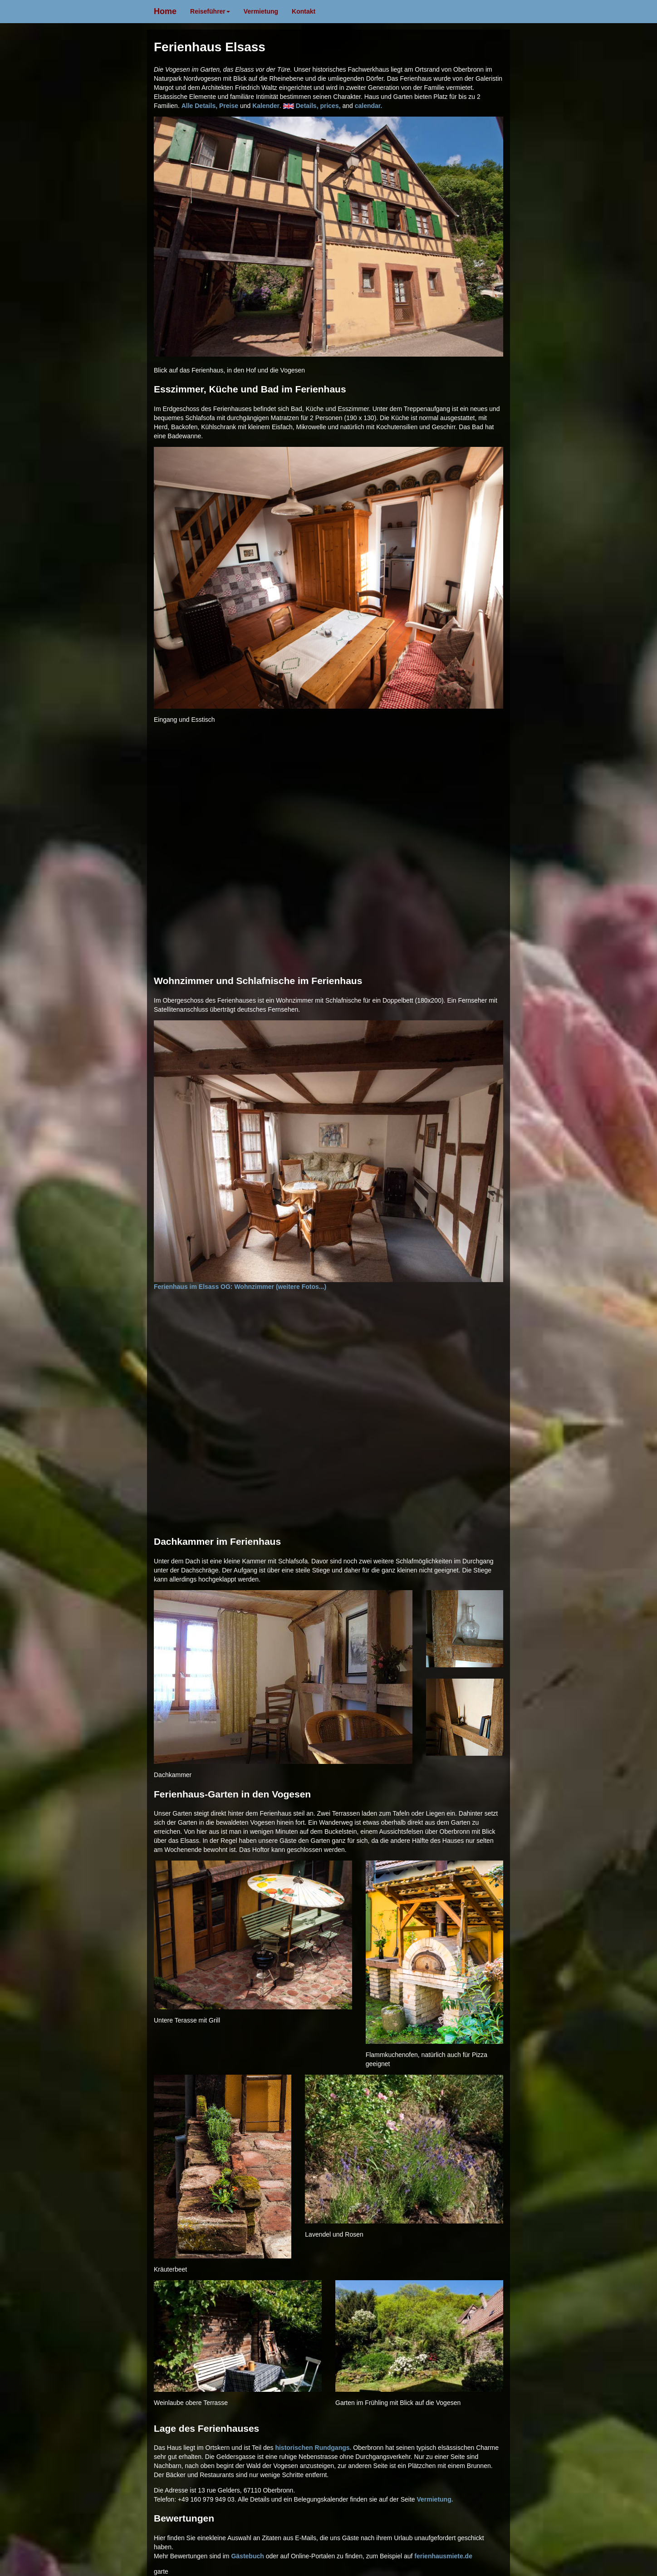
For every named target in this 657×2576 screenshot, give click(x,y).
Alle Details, (200, 105)
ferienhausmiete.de (443, 2556)
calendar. (368, 105)
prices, (331, 105)
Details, (308, 105)
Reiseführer (210, 11)
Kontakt (303, 11)
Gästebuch (247, 2556)
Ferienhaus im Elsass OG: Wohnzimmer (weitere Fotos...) (328, 1155)
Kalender (265, 105)
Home (165, 11)
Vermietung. (435, 2499)
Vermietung (261, 11)
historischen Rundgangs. (313, 2447)
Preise (229, 105)
